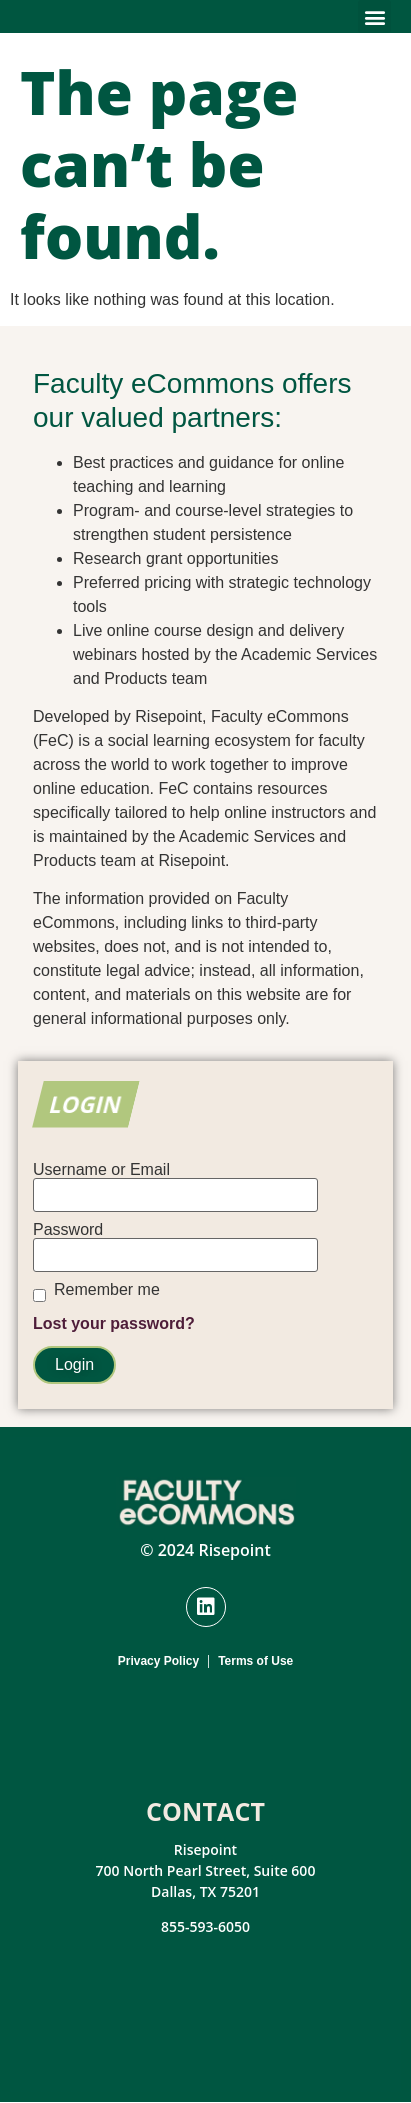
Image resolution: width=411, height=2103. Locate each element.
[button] (374, 16)
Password (68, 1230)
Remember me (107, 1290)
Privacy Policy (158, 1661)
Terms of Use (255, 1661)
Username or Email (101, 1170)
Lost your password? (114, 1323)
